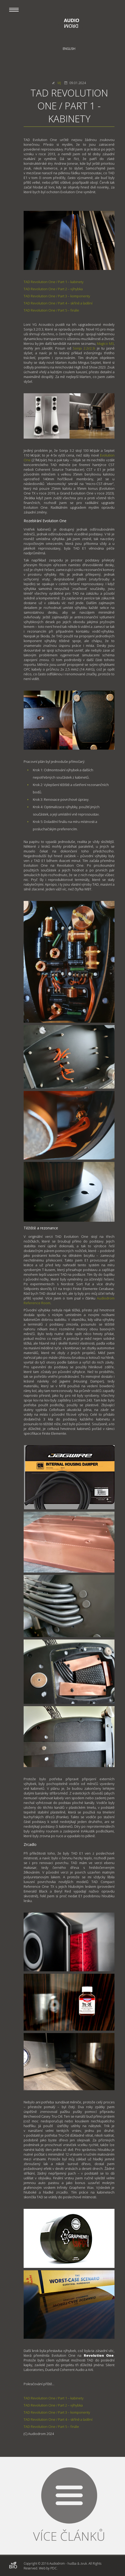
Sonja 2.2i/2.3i (84, 348)
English (69, 48)
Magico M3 (105, 343)
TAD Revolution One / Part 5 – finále (51, 310)
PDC (53, 2568)
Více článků (69, 2536)
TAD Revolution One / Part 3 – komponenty (57, 296)
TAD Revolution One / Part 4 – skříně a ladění (58, 303)
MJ (59, 83)
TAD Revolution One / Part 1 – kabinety (54, 281)
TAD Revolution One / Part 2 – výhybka (53, 289)
